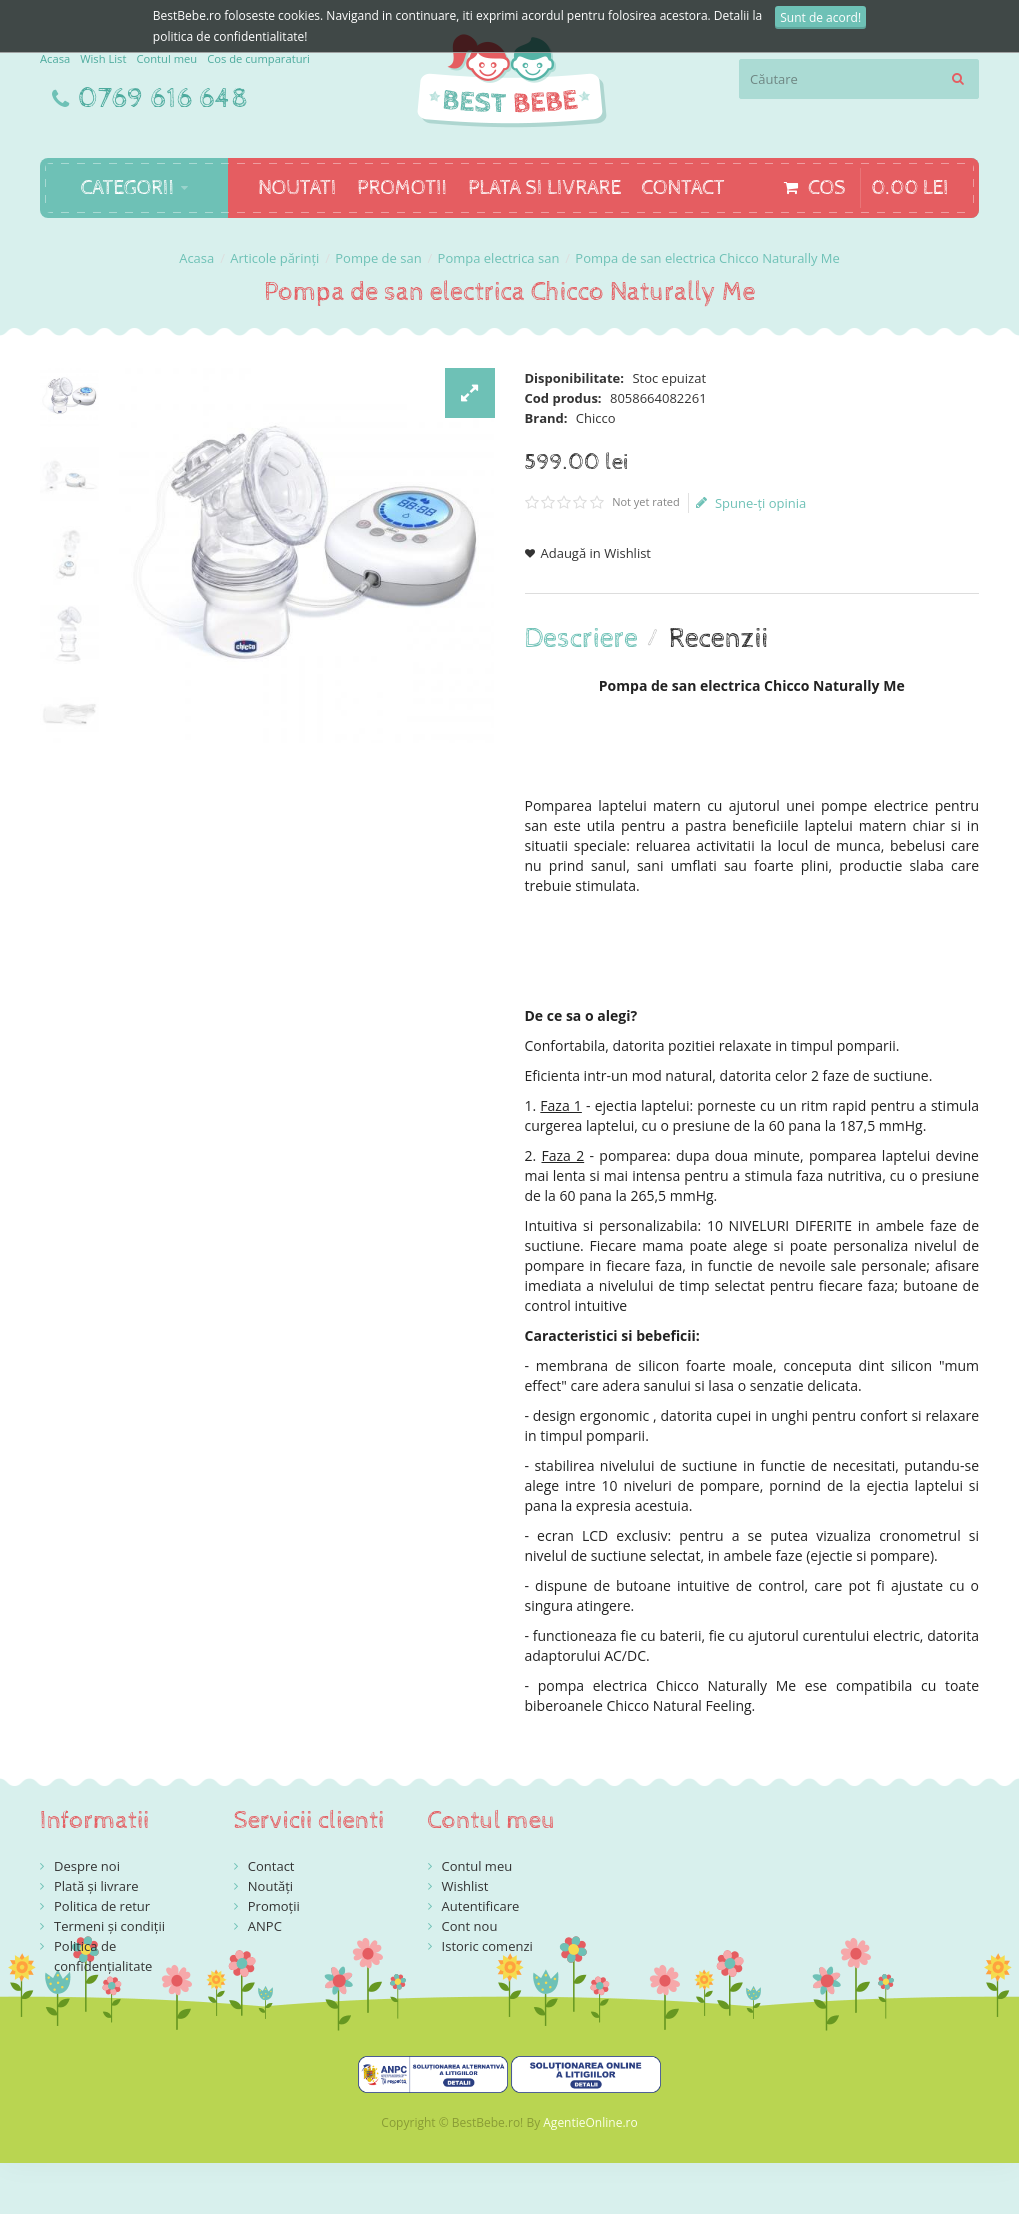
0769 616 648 (163, 99)
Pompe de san (378, 258)
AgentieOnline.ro (590, 2122)
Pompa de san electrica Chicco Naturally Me (707, 258)
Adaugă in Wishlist (596, 553)
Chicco (596, 418)
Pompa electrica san (499, 258)
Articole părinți (274, 258)
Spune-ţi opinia (751, 503)
